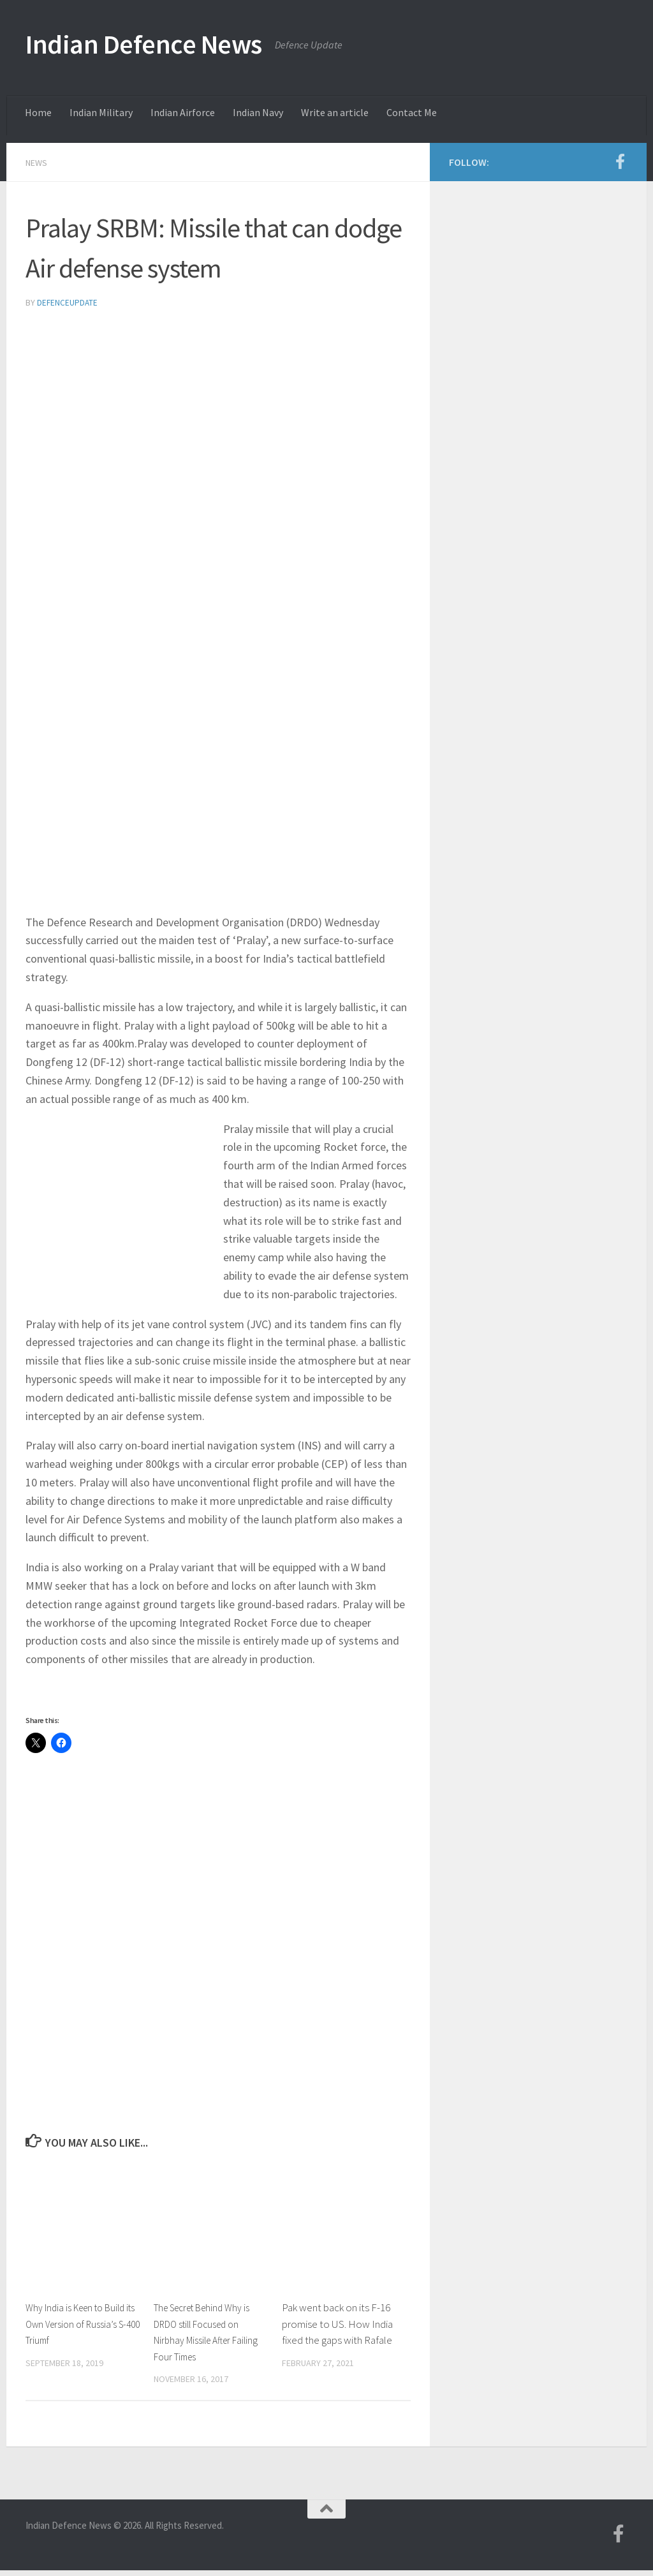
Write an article (335, 112)
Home (38, 112)
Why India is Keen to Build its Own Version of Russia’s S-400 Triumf (82, 2322)
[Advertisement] (218, 414)
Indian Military (101, 112)
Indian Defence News (144, 44)
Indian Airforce (182, 112)
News (39, 162)
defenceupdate (68, 301)
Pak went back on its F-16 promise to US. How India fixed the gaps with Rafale (337, 2322)
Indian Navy (258, 112)
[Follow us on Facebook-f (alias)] (619, 161)
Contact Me (411, 112)
